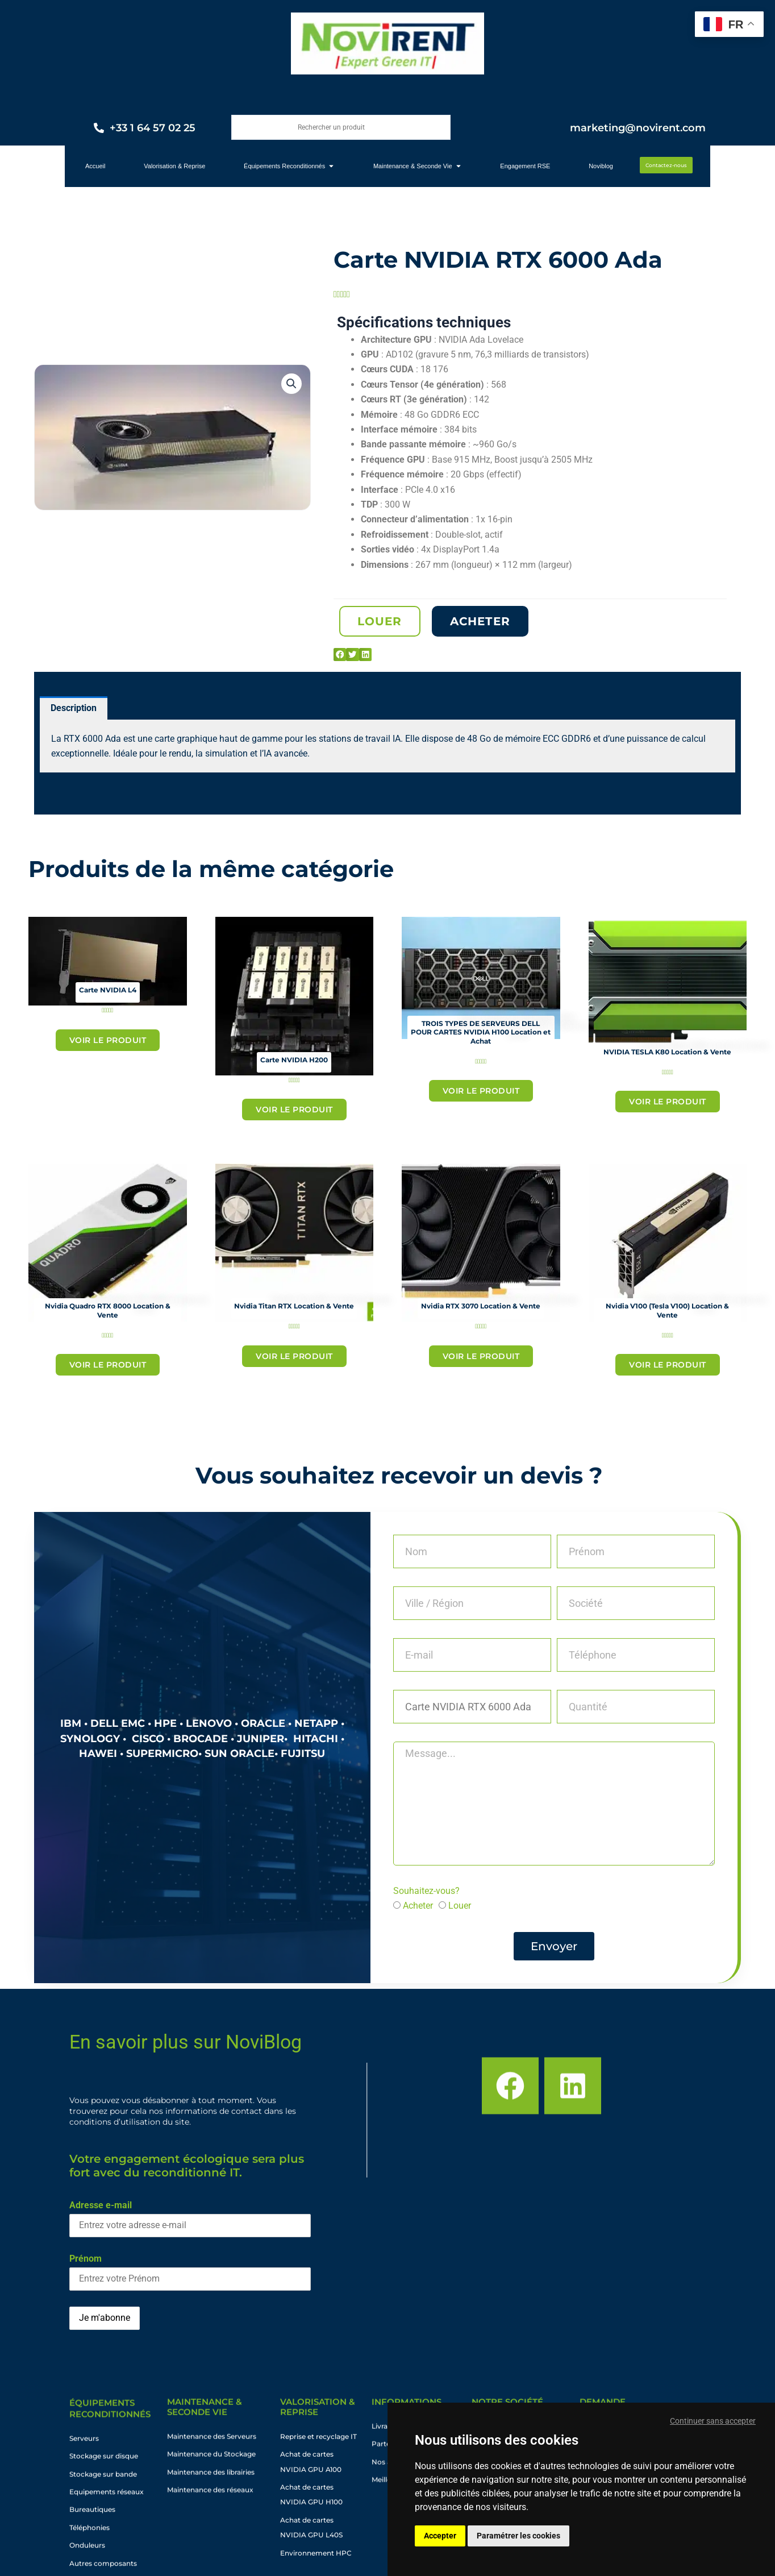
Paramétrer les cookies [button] (518, 2535)
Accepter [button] (440, 2535)
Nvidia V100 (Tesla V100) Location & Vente (667, 1310)
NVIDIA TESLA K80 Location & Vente (667, 1052)
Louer (459, 1905)
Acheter (418, 1905)
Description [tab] (74, 708)
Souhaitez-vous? (426, 1890)
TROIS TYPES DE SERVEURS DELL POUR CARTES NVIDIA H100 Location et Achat (481, 1032)
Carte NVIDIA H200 (294, 1060)
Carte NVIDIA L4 (107, 990)
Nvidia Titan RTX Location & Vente (294, 1306)
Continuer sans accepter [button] (713, 2420)
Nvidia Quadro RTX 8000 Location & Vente (107, 1310)
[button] (291, 383)
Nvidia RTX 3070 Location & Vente (480, 1306)
